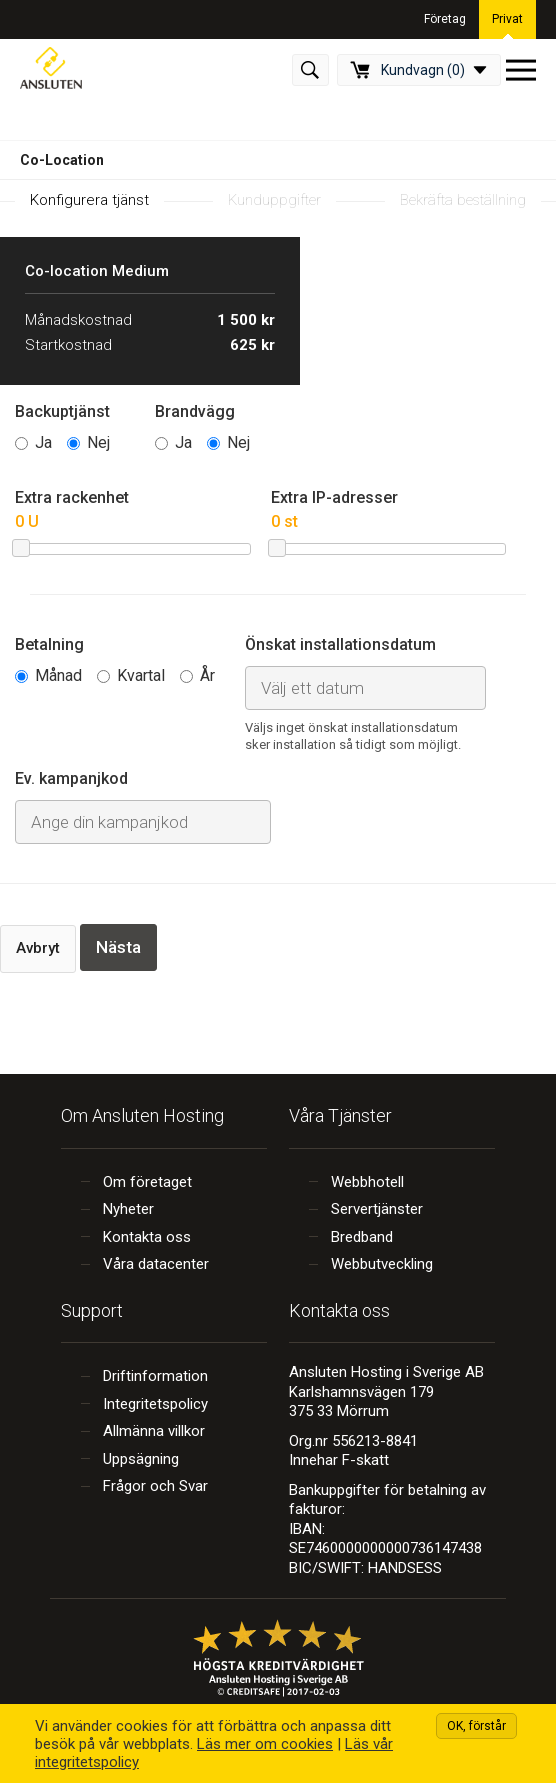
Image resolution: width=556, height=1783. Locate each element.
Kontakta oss (147, 1237)
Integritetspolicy (155, 1404)
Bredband (362, 1237)
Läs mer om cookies (265, 1744)
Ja (43, 442)
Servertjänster (377, 1209)
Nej (98, 442)
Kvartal (141, 675)
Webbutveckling (382, 1264)
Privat (507, 19)
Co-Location (62, 160)
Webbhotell (367, 1182)
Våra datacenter (156, 1264)
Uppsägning (141, 1459)
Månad (58, 675)
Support (92, 1310)
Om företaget (147, 1182)
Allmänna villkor (154, 1431)
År (207, 675)
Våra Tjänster (340, 1115)
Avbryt (38, 948)
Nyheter (128, 1209)
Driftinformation (155, 1376)
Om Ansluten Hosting (142, 1115)
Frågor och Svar (155, 1486)
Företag (445, 19)
